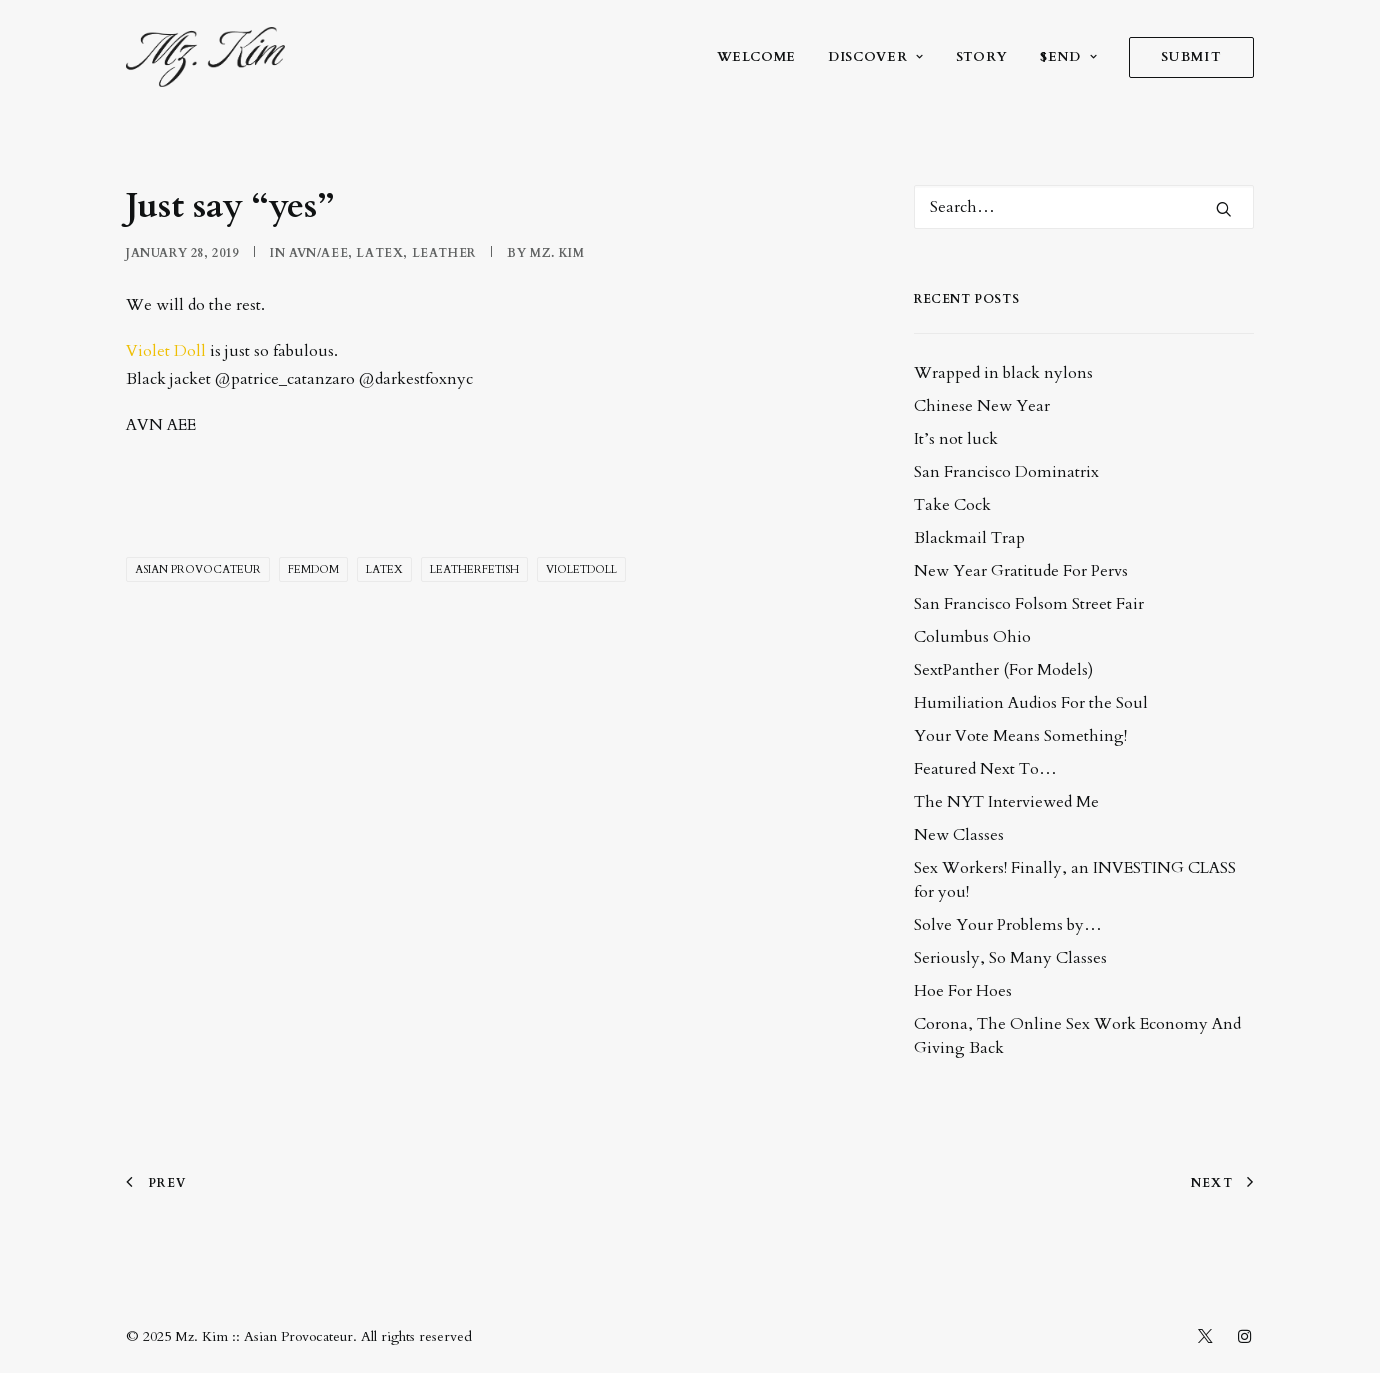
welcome (757, 57)
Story (982, 57)
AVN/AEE (318, 253)
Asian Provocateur (198, 569)
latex (379, 253)
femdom (313, 569)
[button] (1224, 209)
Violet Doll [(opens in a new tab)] (166, 351)
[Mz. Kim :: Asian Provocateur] (205, 57)
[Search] (1084, 207)
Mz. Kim (557, 253)
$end (1068, 57)
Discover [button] (876, 57)
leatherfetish (474, 569)
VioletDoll (581, 569)
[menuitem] (764, 57)
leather (444, 253)
